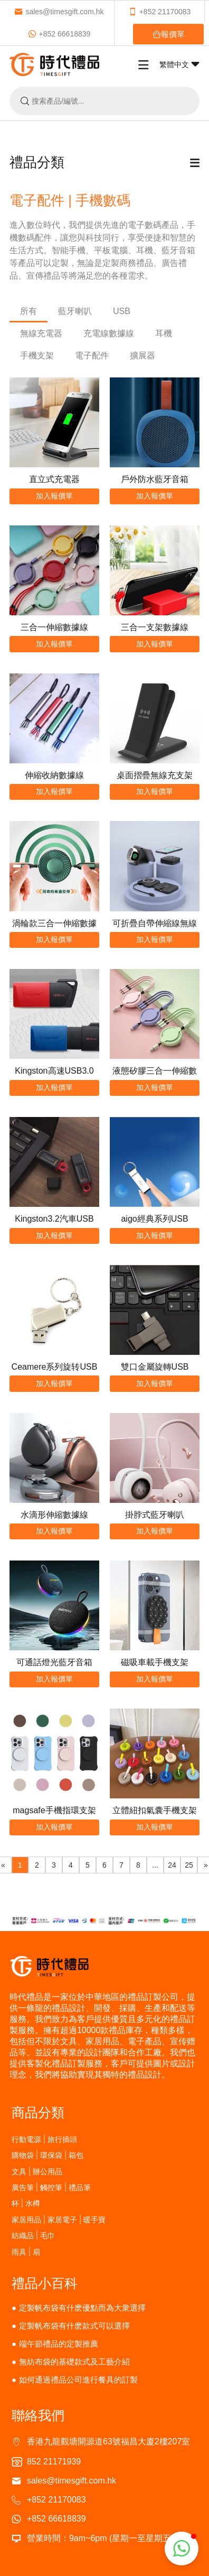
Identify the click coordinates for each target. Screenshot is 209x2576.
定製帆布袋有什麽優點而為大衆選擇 (82, 2307)
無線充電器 (41, 333)
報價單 (169, 34)
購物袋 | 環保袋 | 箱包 (48, 2154)
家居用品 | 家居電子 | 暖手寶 (59, 2219)
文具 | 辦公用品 (37, 2171)
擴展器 (142, 355)
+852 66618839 (59, 34)
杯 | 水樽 (26, 2203)
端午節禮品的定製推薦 (58, 2343)
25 (189, 1865)
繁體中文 (179, 64)
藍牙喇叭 (75, 311)
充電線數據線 (108, 333)
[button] (181, 2548)
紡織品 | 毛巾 (33, 2235)
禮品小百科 (45, 2283)
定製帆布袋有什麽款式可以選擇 (74, 2325)
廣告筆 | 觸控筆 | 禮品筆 (51, 2187)
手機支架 (37, 355)
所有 (28, 311)
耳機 (163, 333)
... (155, 1865)
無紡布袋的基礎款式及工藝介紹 (74, 2361)
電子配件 (92, 355)
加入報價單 (54, 496)
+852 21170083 (159, 11)
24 (172, 1865)
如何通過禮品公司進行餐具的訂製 (78, 2379)
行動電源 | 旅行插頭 (44, 2139)
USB (121, 311)
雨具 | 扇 (26, 2251)
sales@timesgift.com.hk (58, 11)
